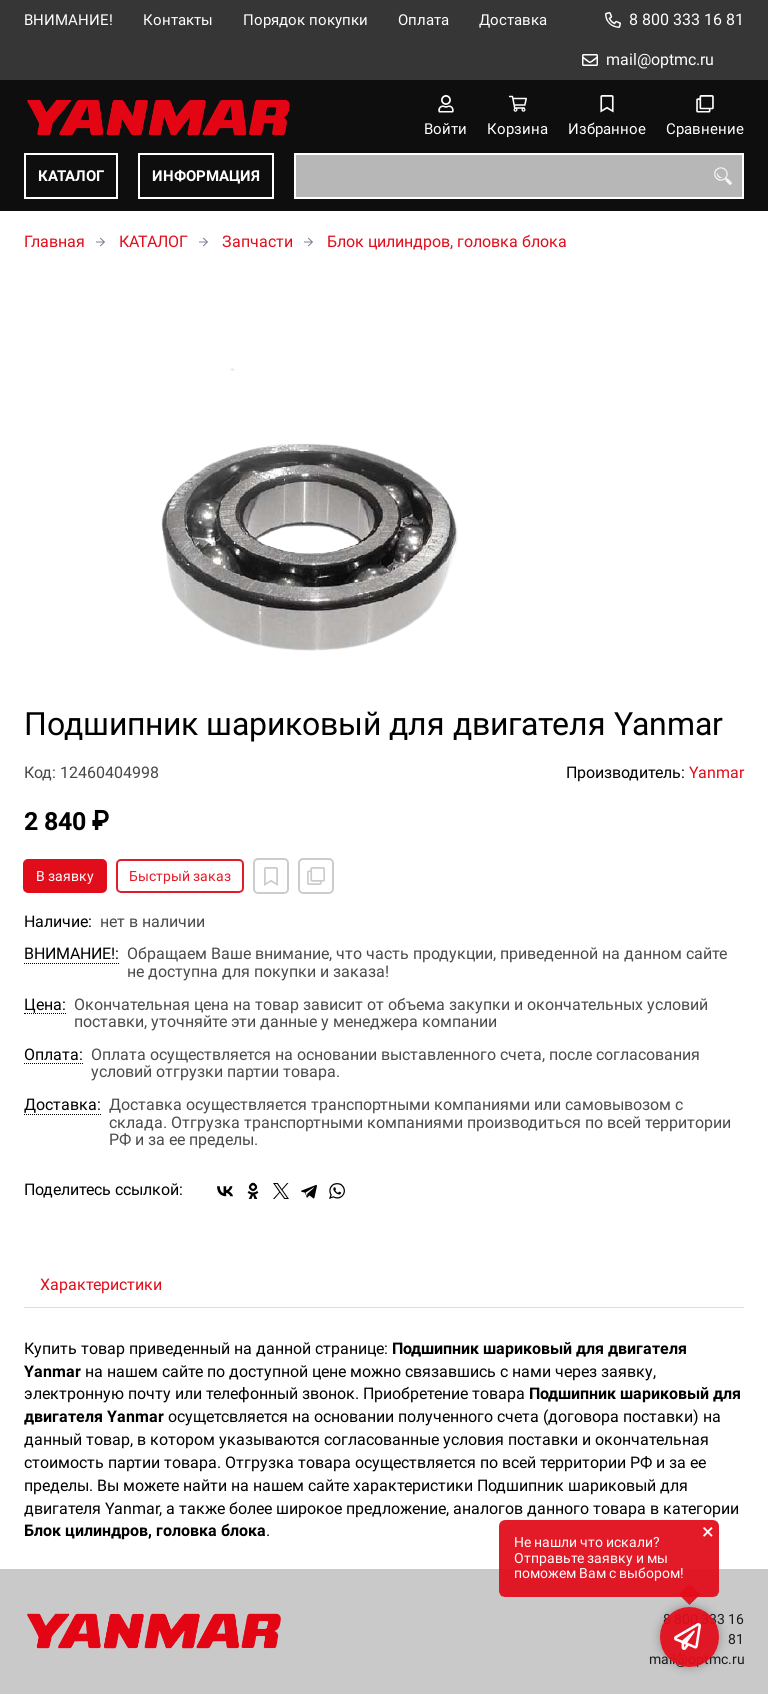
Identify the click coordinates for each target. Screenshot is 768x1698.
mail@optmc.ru (660, 59)
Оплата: (53, 1055)
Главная (54, 241)
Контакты (178, 20)
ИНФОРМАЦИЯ (206, 176)
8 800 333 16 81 (686, 19)
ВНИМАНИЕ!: (71, 954)
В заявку (65, 876)
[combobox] (519, 176)
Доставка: (62, 1105)
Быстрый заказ (180, 876)
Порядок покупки (305, 20)
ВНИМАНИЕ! (68, 20)
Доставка (513, 20)
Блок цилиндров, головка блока (447, 241)
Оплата (423, 20)
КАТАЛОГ (71, 176)
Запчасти (257, 241)
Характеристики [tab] (101, 1284)
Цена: (45, 1005)
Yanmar (716, 772)
